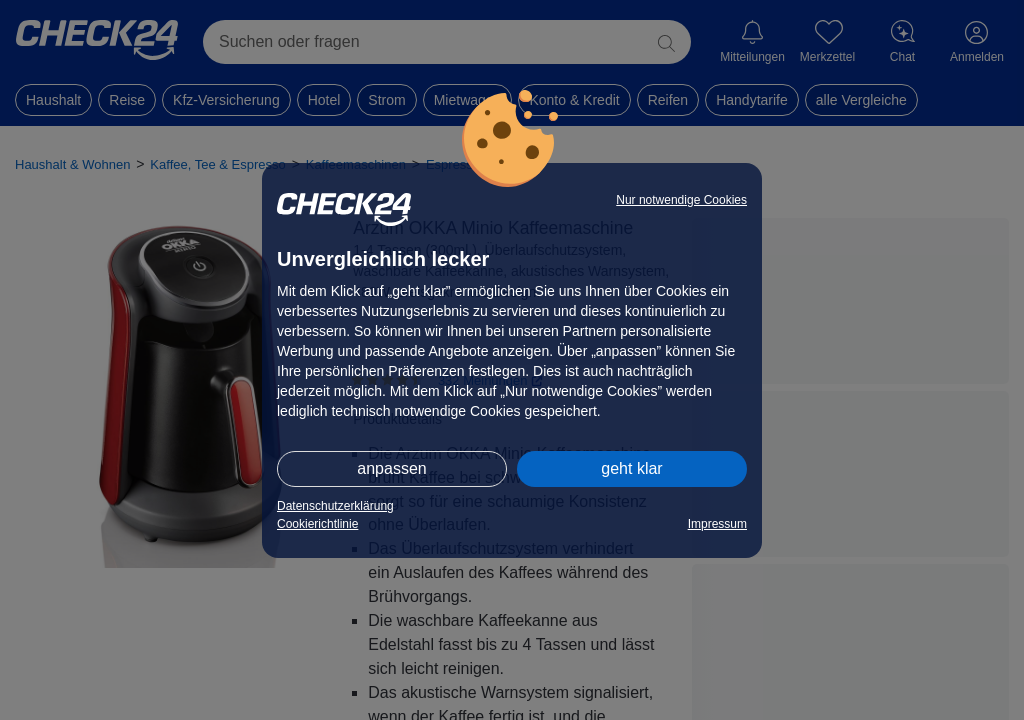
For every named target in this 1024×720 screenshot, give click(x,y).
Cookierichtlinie (317, 524)
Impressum (717, 524)
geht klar (631, 468)
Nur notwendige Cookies (681, 200)
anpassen (391, 468)
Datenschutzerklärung (335, 506)
